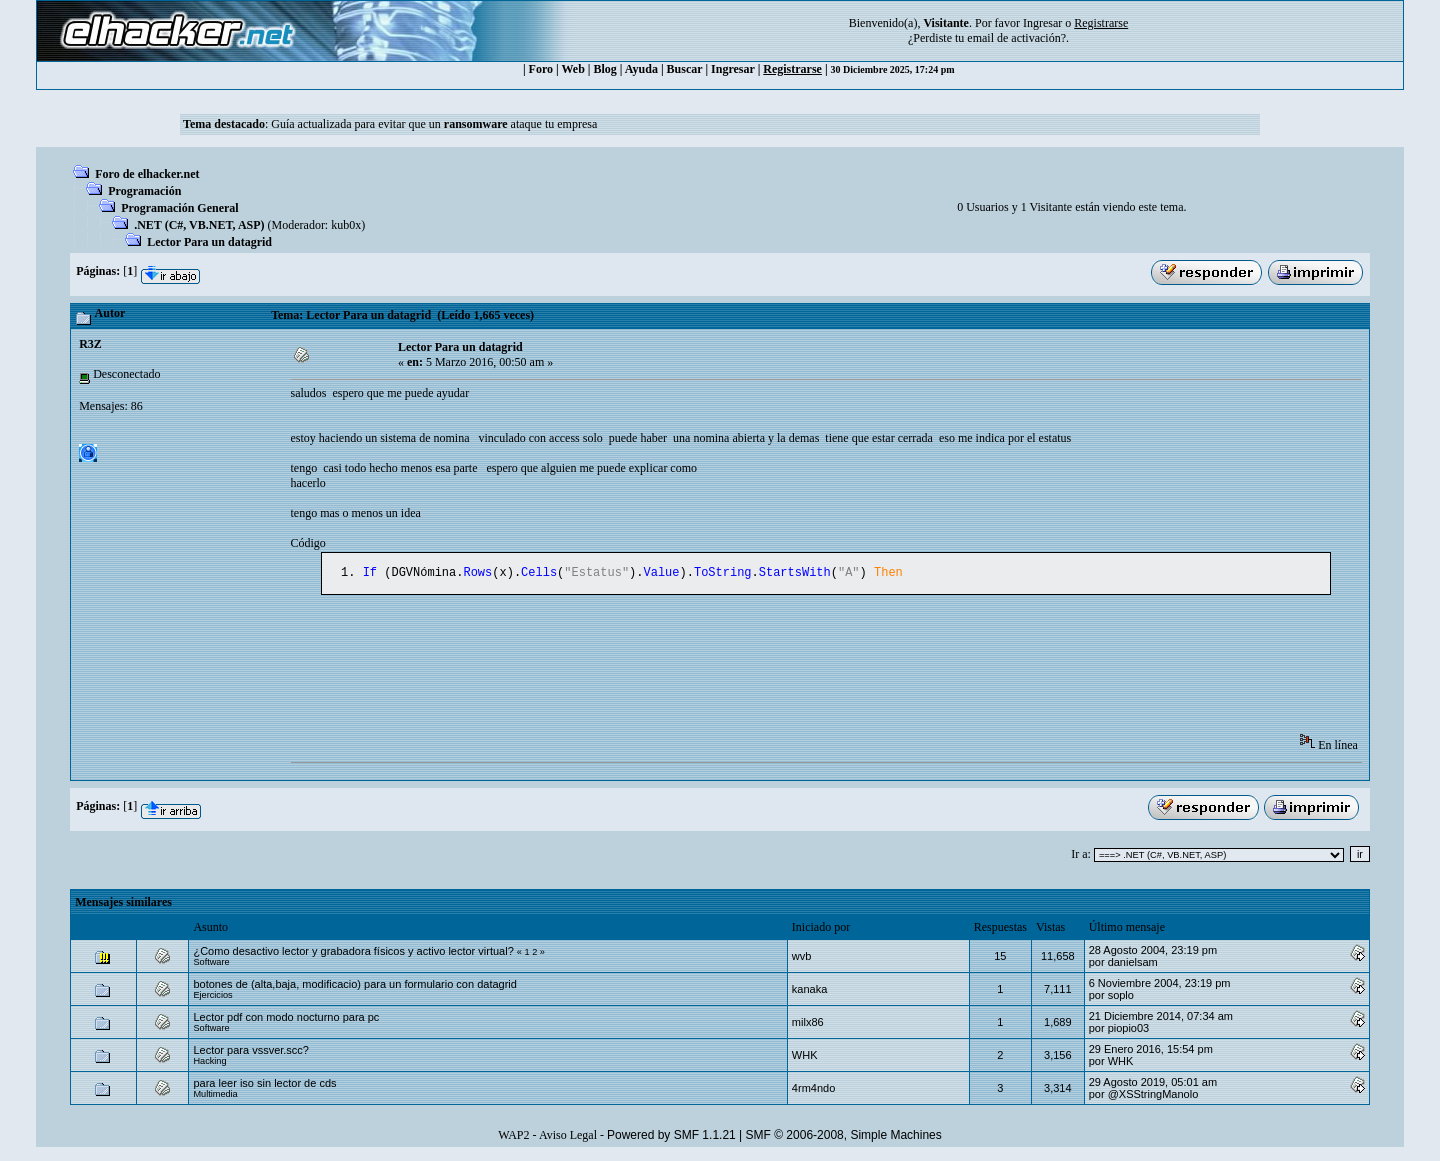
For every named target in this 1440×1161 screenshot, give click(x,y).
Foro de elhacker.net (147, 174)
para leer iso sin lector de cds (264, 1085)
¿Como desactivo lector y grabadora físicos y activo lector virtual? (353, 953)
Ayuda (641, 69)
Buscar (685, 69)
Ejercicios (212, 997)
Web (573, 69)
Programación (144, 191)
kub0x (346, 225)
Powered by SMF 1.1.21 (671, 1137)
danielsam (1133, 964)
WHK (805, 1057)
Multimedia (215, 1096)
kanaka (809, 991)
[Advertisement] (655, 673)
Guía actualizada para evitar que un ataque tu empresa (434, 124)
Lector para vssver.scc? (251, 1052)
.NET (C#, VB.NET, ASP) (199, 225)
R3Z (90, 344)
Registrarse (792, 69)
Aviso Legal (568, 1137)
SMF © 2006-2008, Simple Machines (844, 1137)
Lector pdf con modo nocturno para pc (286, 1019)
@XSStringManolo (1153, 1096)
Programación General (179, 208)
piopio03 (1129, 1030)
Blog (605, 69)
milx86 (808, 1024)
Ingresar (1042, 23)
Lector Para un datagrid (209, 242)
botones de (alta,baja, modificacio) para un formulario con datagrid (354, 986)
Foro (541, 69)
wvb (802, 958)
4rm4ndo (813, 1090)
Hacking (209, 1063)
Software (211, 964)
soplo (1121, 997)
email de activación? (1016, 38)
